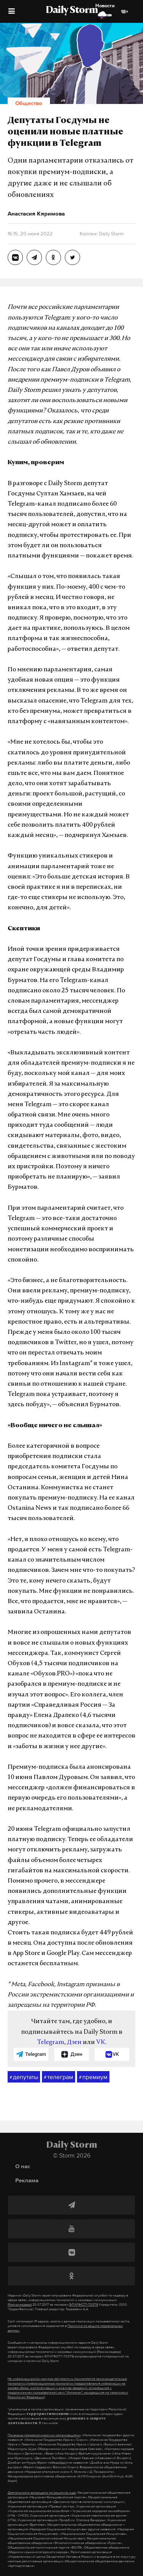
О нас (22, 2166)
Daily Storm (72, 10)
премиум (93, 2077)
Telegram (50, 2042)
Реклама (27, 2180)
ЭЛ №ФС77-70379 (83, 2304)
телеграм (58, 2077)
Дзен (74, 2042)
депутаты (24, 2077)
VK (100, 2042)
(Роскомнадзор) (20, 2304)
